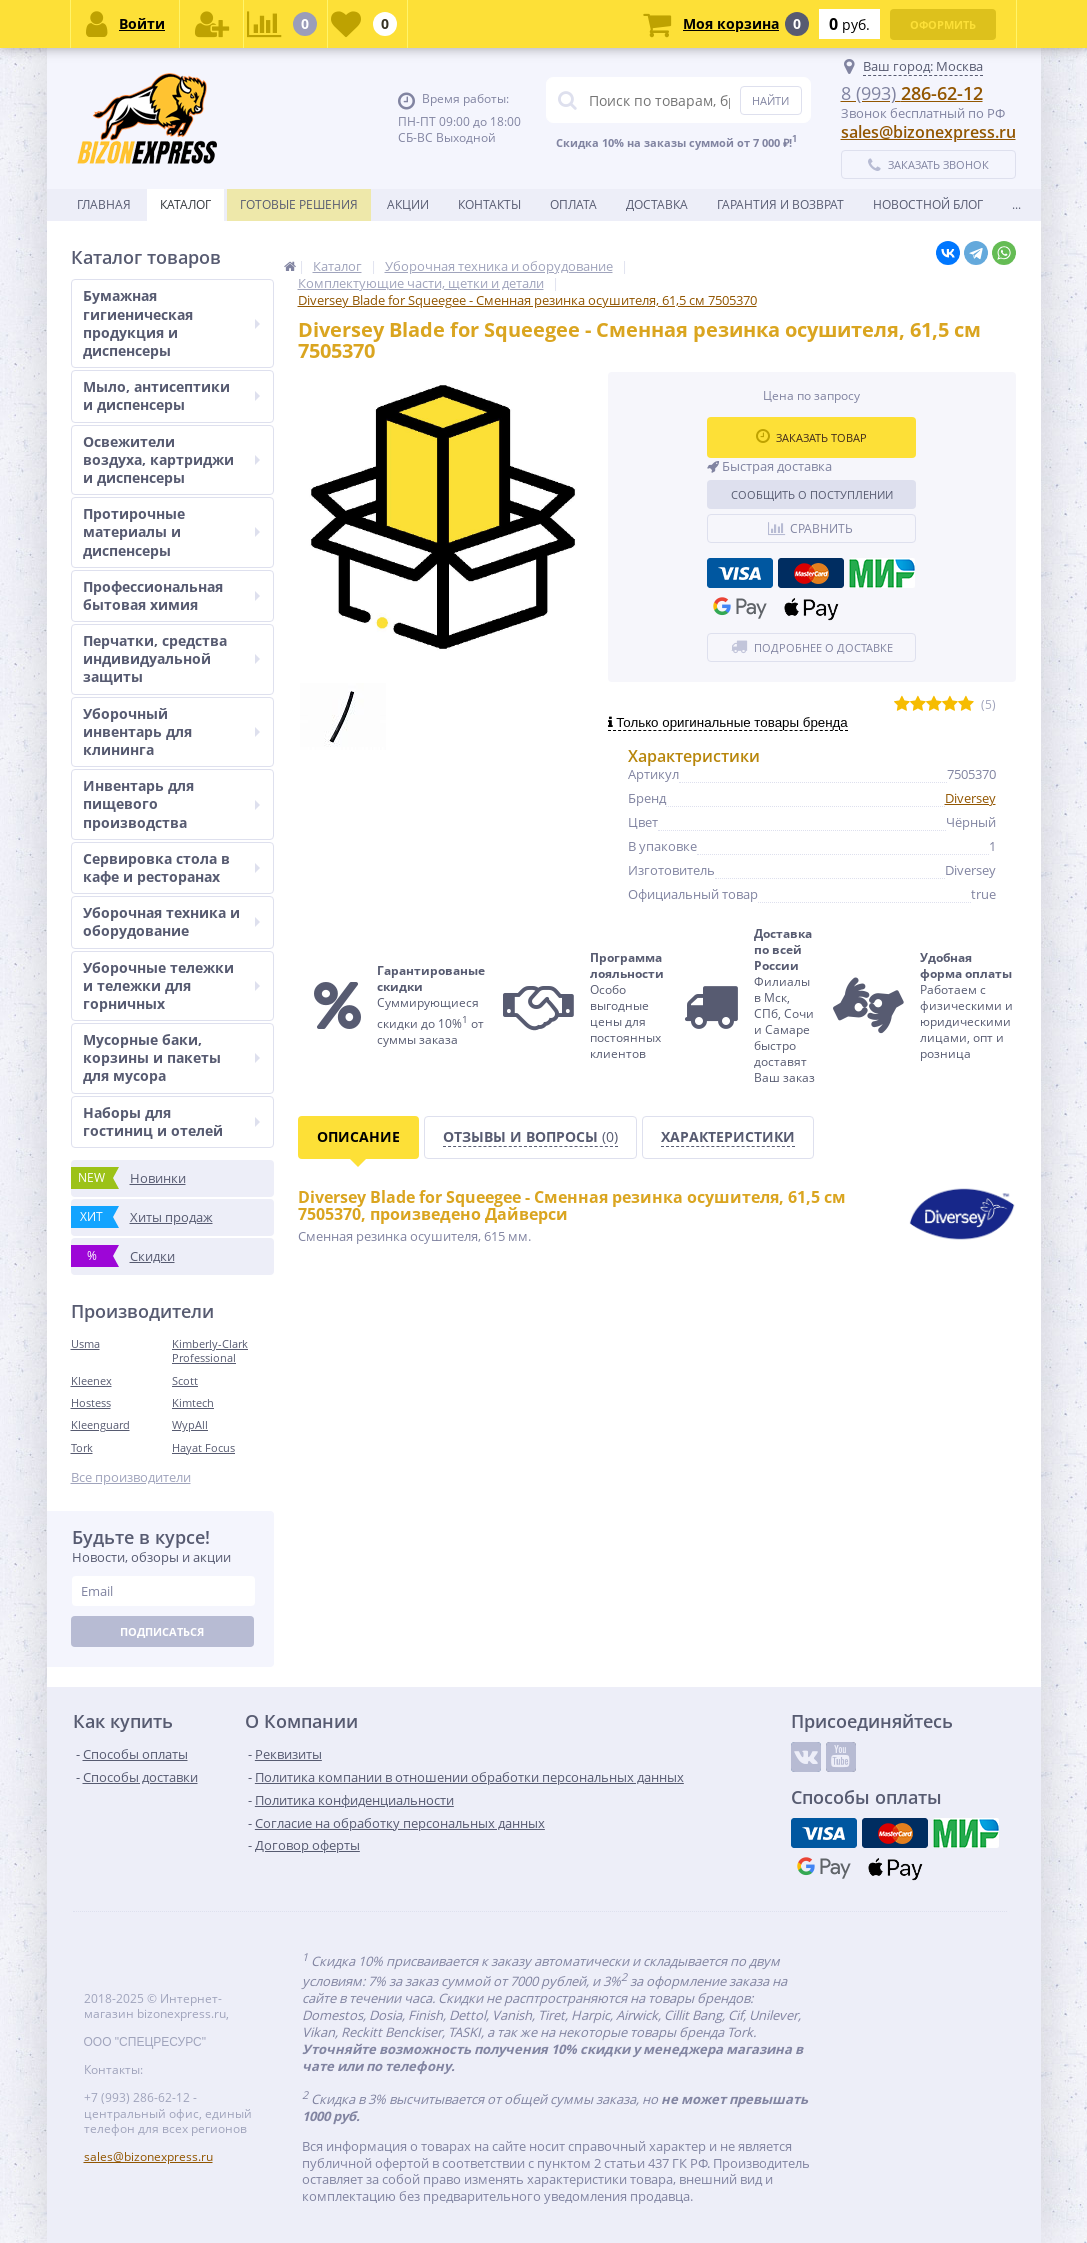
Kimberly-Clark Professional (210, 1350)
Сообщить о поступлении (812, 494)
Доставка (657, 204)
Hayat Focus (203, 1447)
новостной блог (928, 204)
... (1016, 204)
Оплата (573, 204)
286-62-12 (912, 93)
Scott (185, 1380)
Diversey (970, 798)
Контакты (489, 204)
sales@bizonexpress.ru (928, 132)
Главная (104, 204)
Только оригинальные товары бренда (728, 722)
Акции (408, 204)
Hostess (91, 1402)
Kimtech (193, 1402)
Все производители (131, 1477)
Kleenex (91, 1380)
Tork (82, 1447)
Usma (85, 1343)
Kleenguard (100, 1424)
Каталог (185, 204)
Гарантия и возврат (780, 204)
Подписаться (162, 1631)
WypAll (190, 1424)
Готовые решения (299, 204)
